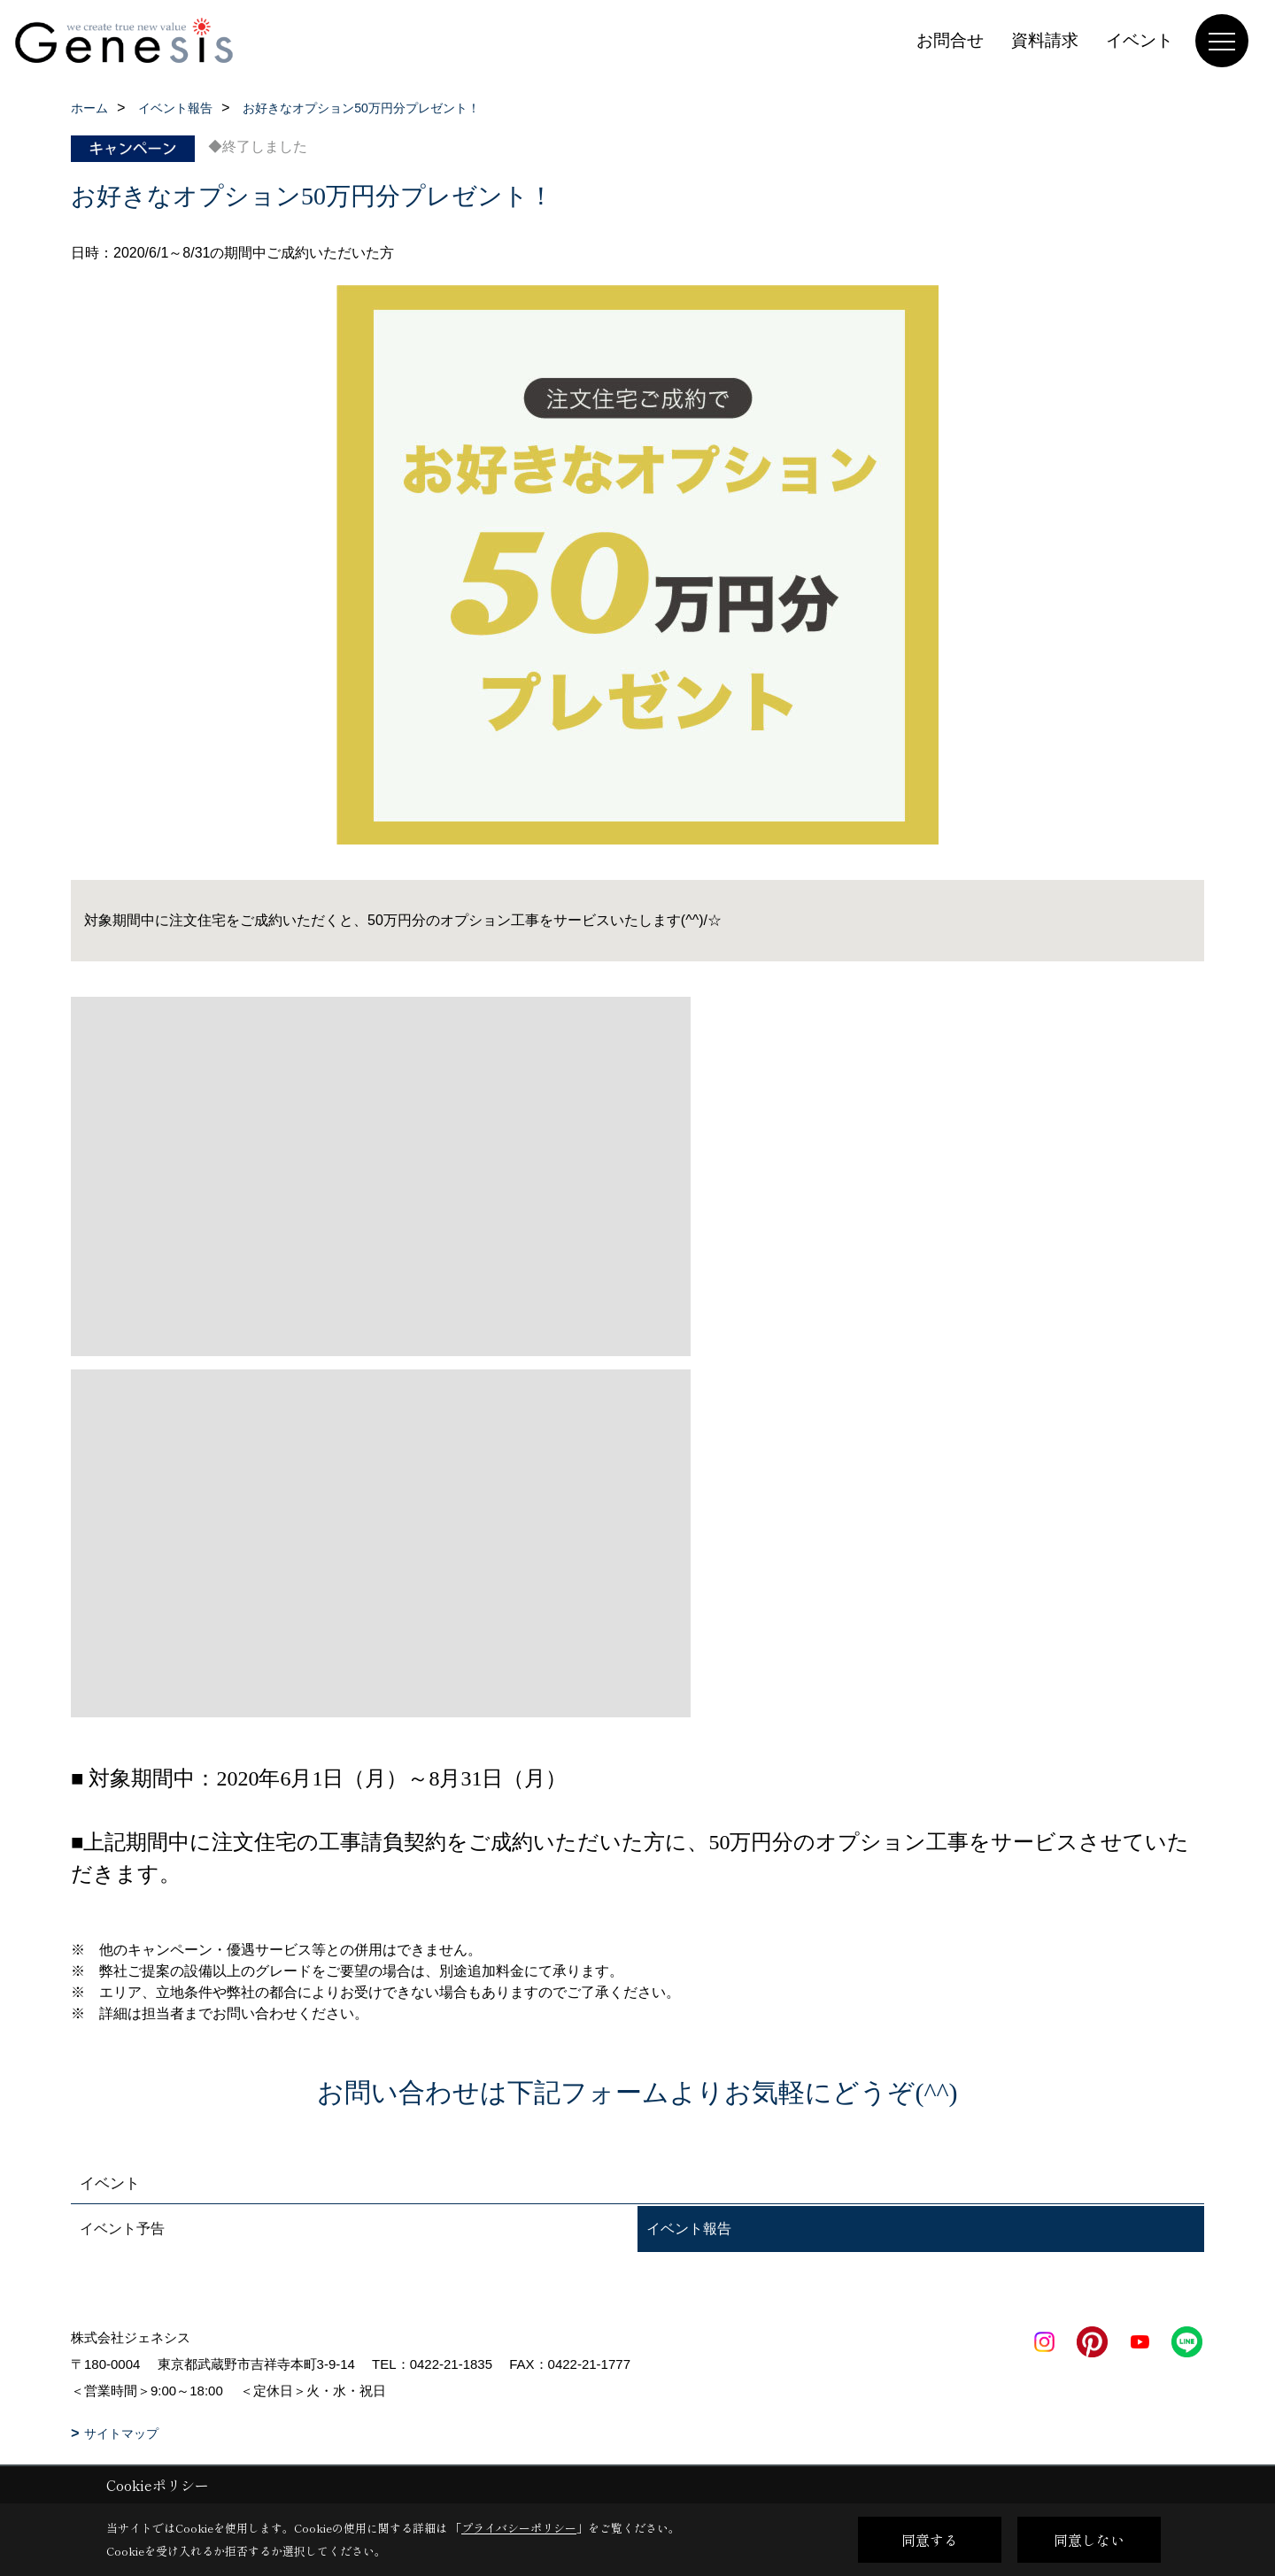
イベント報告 (688, 2228)
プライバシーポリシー (518, 2527)
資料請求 (1044, 40)
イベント (1139, 40)
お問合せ (950, 40)
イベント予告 (122, 2228)
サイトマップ (121, 2433)
